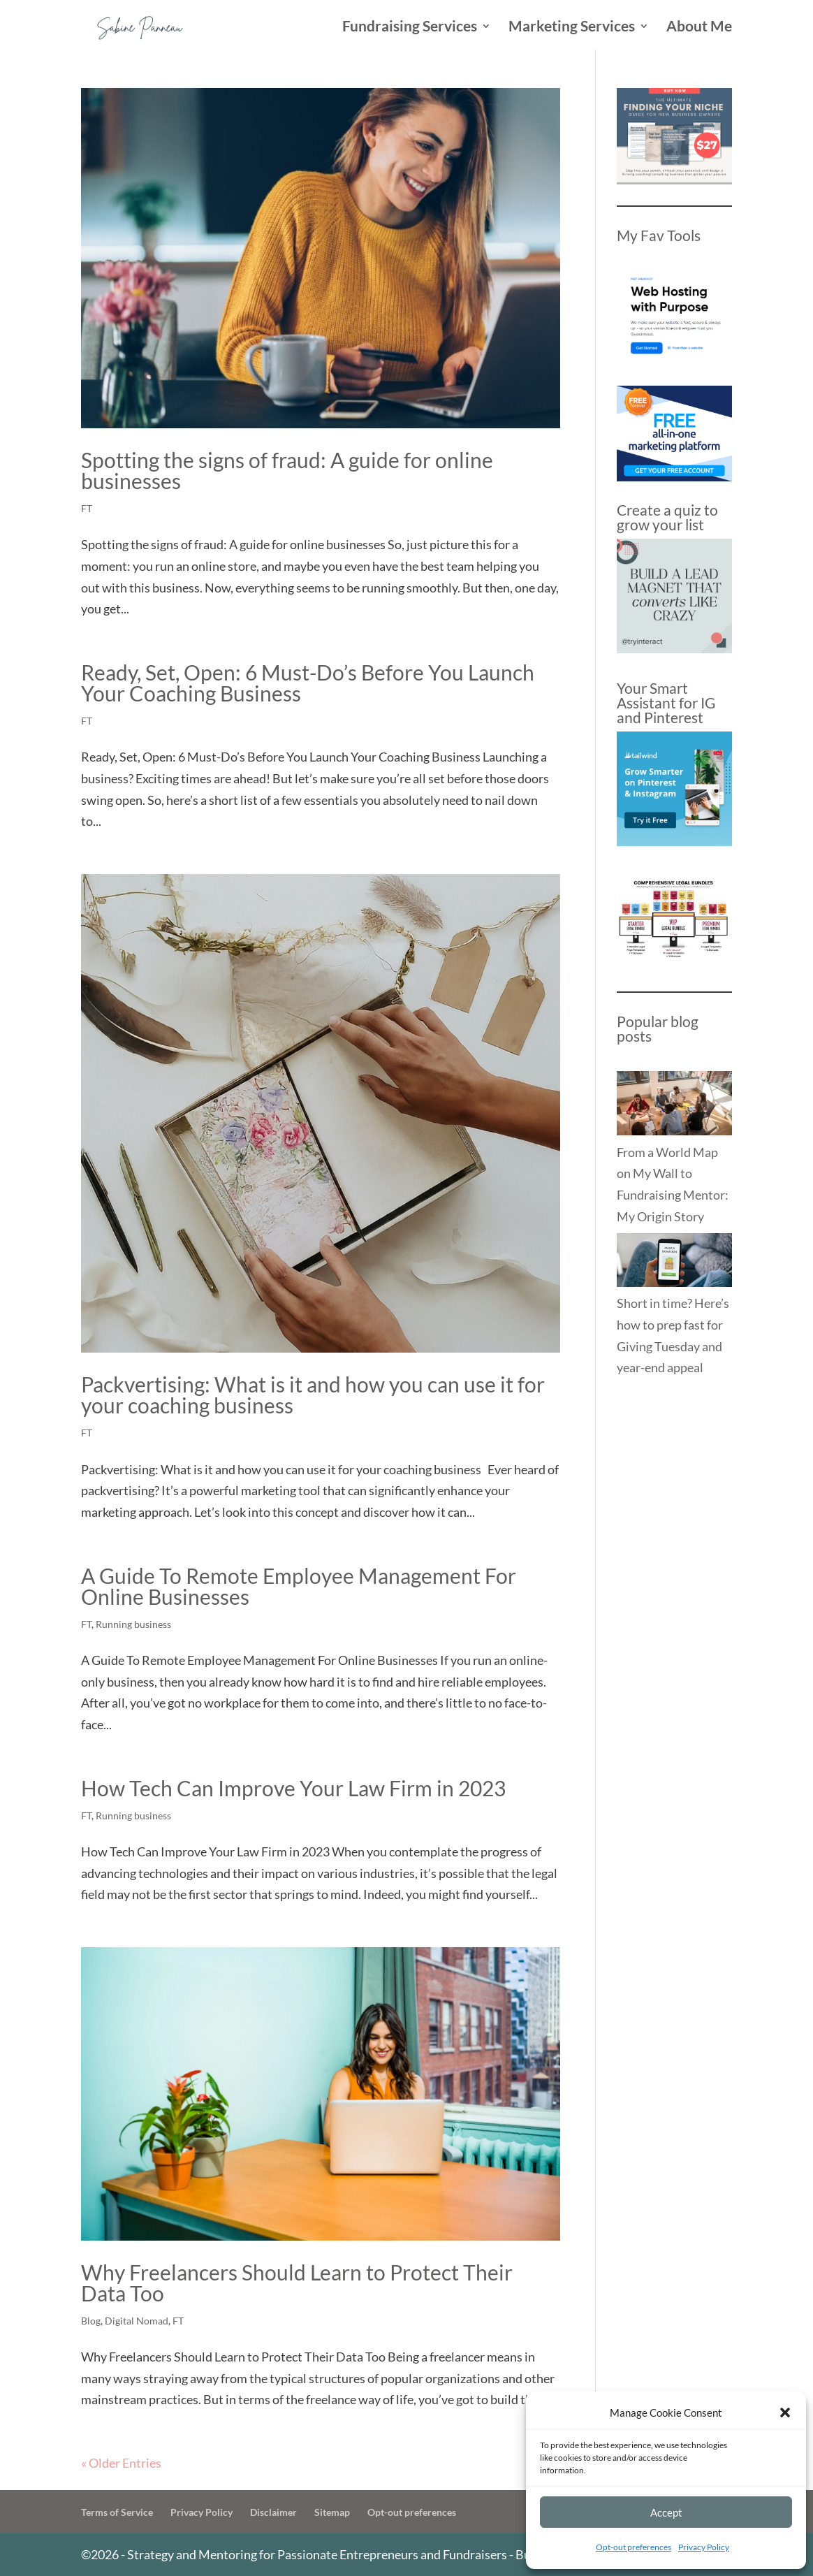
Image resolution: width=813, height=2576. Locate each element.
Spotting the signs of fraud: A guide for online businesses (287, 470)
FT (86, 508)
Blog (91, 2321)
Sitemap (332, 2512)
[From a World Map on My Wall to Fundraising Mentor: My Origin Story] (674, 1106)
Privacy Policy (703, 2547)
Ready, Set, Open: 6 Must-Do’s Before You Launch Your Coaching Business (307, 683)
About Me (699, 27)
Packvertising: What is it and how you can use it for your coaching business (313, 1394)
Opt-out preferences (633, 2547)
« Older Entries (121, 2463)
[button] (785, 2412)
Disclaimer (273, 2512)
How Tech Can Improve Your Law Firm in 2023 (293, 1787)
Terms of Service (117, 2512)
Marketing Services (571, 27)
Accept (666, 2512)
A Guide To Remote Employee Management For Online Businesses (298, 1586)
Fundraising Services (409, 27)
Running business (133, 1624)
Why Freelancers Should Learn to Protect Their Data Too (297, 2283)
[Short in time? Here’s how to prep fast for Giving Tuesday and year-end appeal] (674, 1263)
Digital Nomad (136, 2321)
